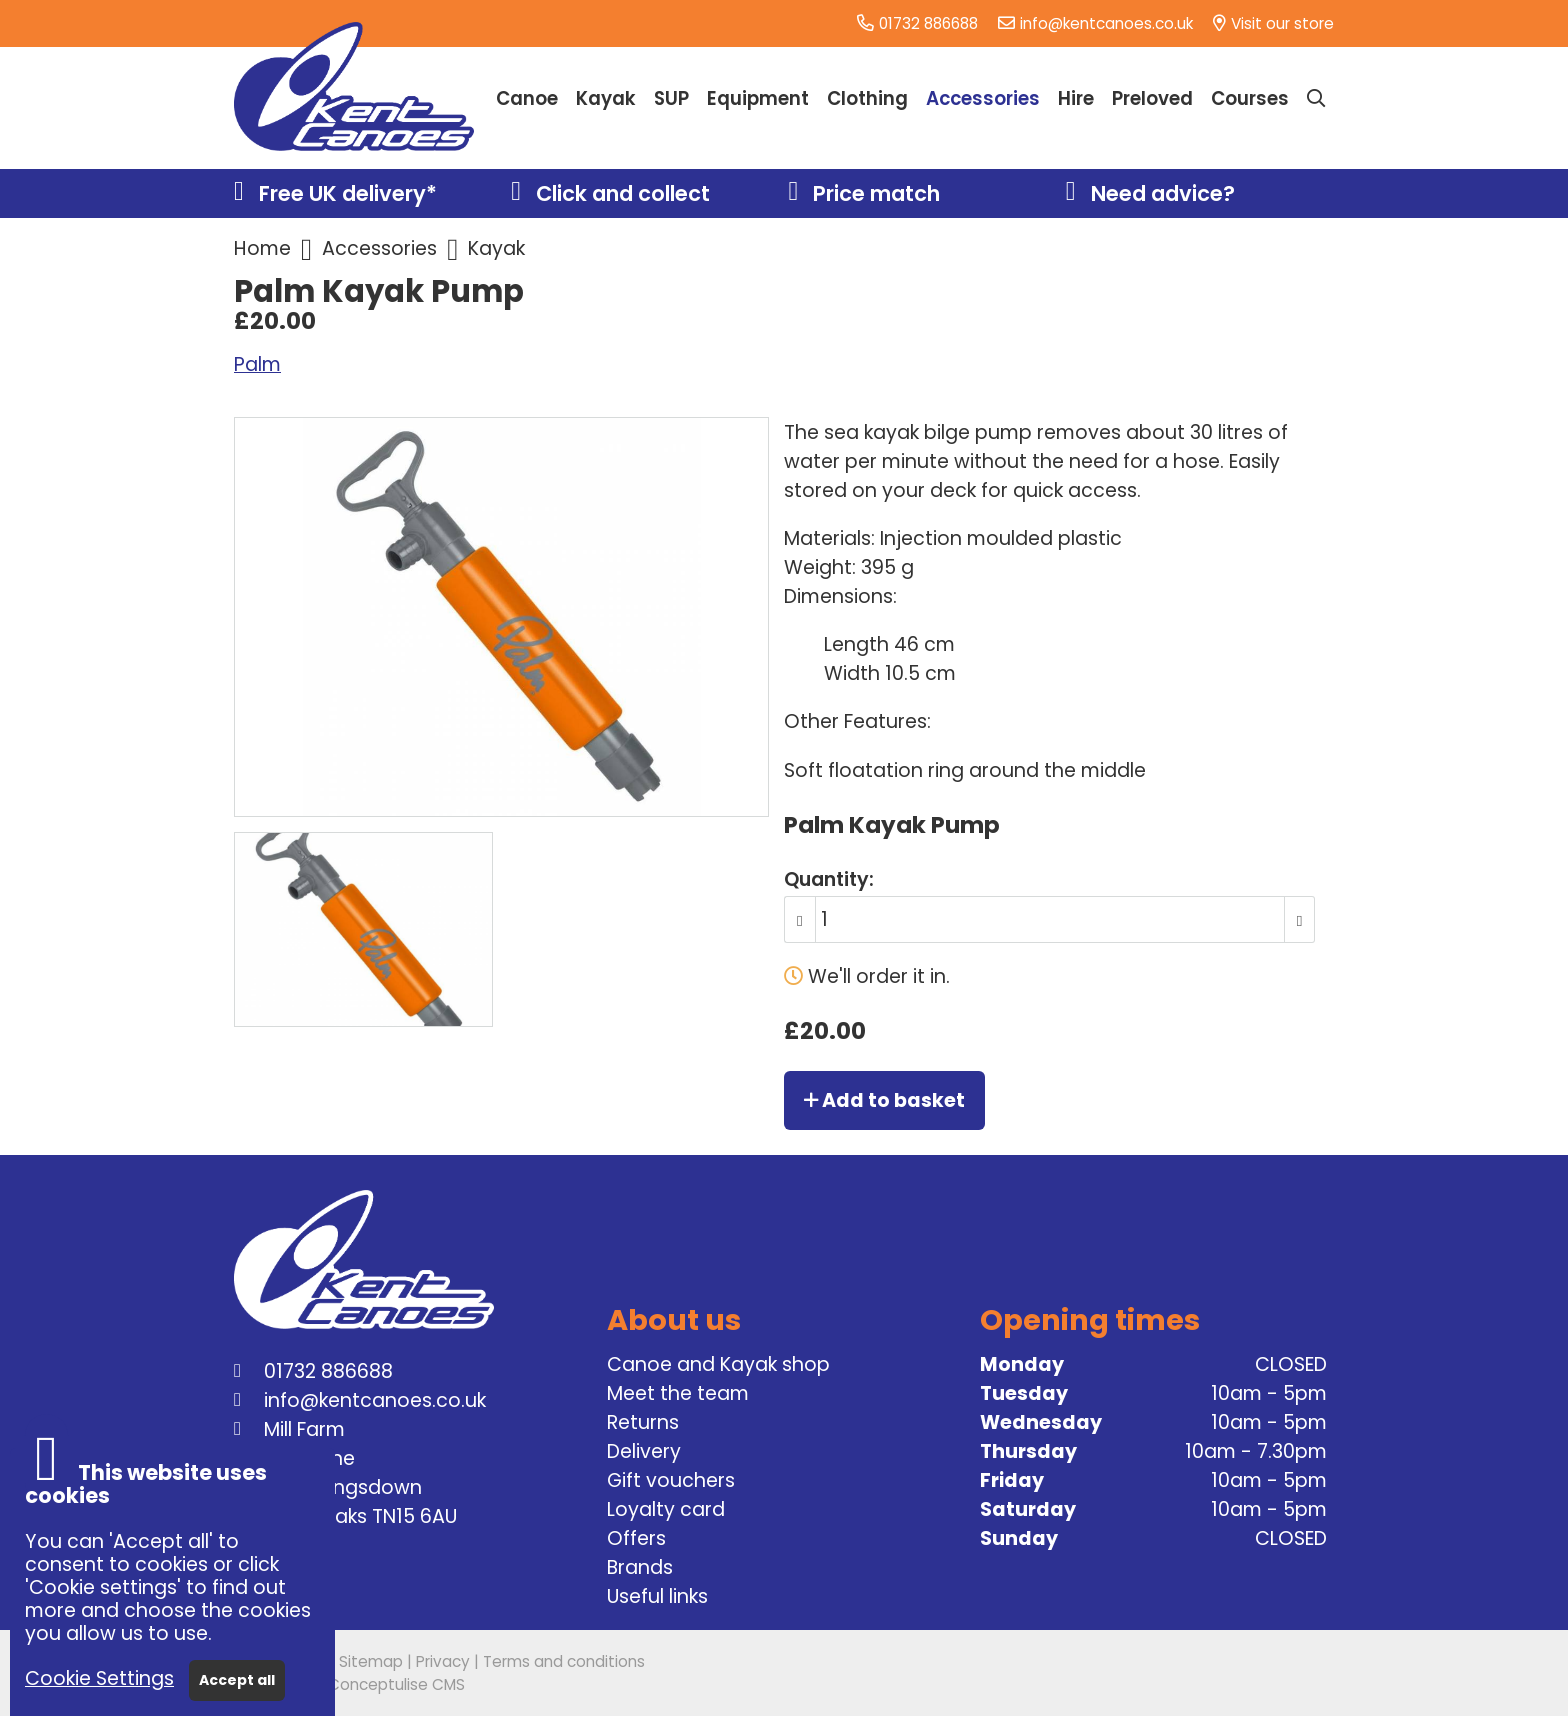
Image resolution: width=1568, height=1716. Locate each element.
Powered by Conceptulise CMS (349, 1684)
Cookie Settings (99, 1678)
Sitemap (371, 1661)
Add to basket (884, 1100)
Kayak (496, 248)
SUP (671, 98)
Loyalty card (666, 1509)
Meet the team (678, 1393)
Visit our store (1282, 23)
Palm (257, 364)
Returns (643, 1422)
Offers (636, 1538)
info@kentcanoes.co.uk (1106, 23)
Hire (1076, 98)
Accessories (379, 248)
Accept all (237, 1680)
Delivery (644, 1451)
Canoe (527, 98)
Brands (640, 1567)
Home (262, 248)
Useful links (657, 1596)
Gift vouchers (671, 1480)
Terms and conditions (564, 1661)
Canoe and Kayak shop (718, 1364)
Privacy (443, 1661)
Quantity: (829, 879)
